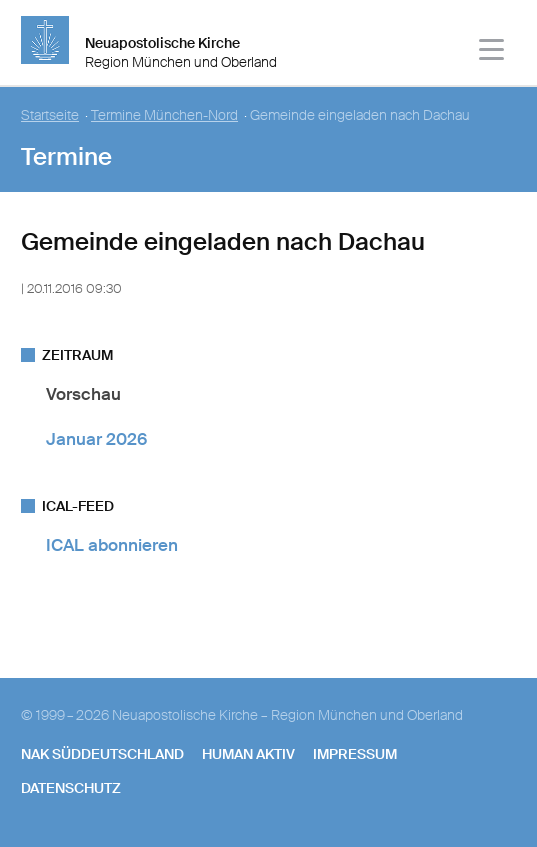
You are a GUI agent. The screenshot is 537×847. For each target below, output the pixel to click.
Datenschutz (71, 788)
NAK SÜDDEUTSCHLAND (102, 754)
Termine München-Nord (164, 115)
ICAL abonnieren (112, 545)
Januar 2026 (96, 439)
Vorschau (83, 394)
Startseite (50, 115)
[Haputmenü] (492, 52)
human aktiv (248, 754)
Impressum (355, 754)
